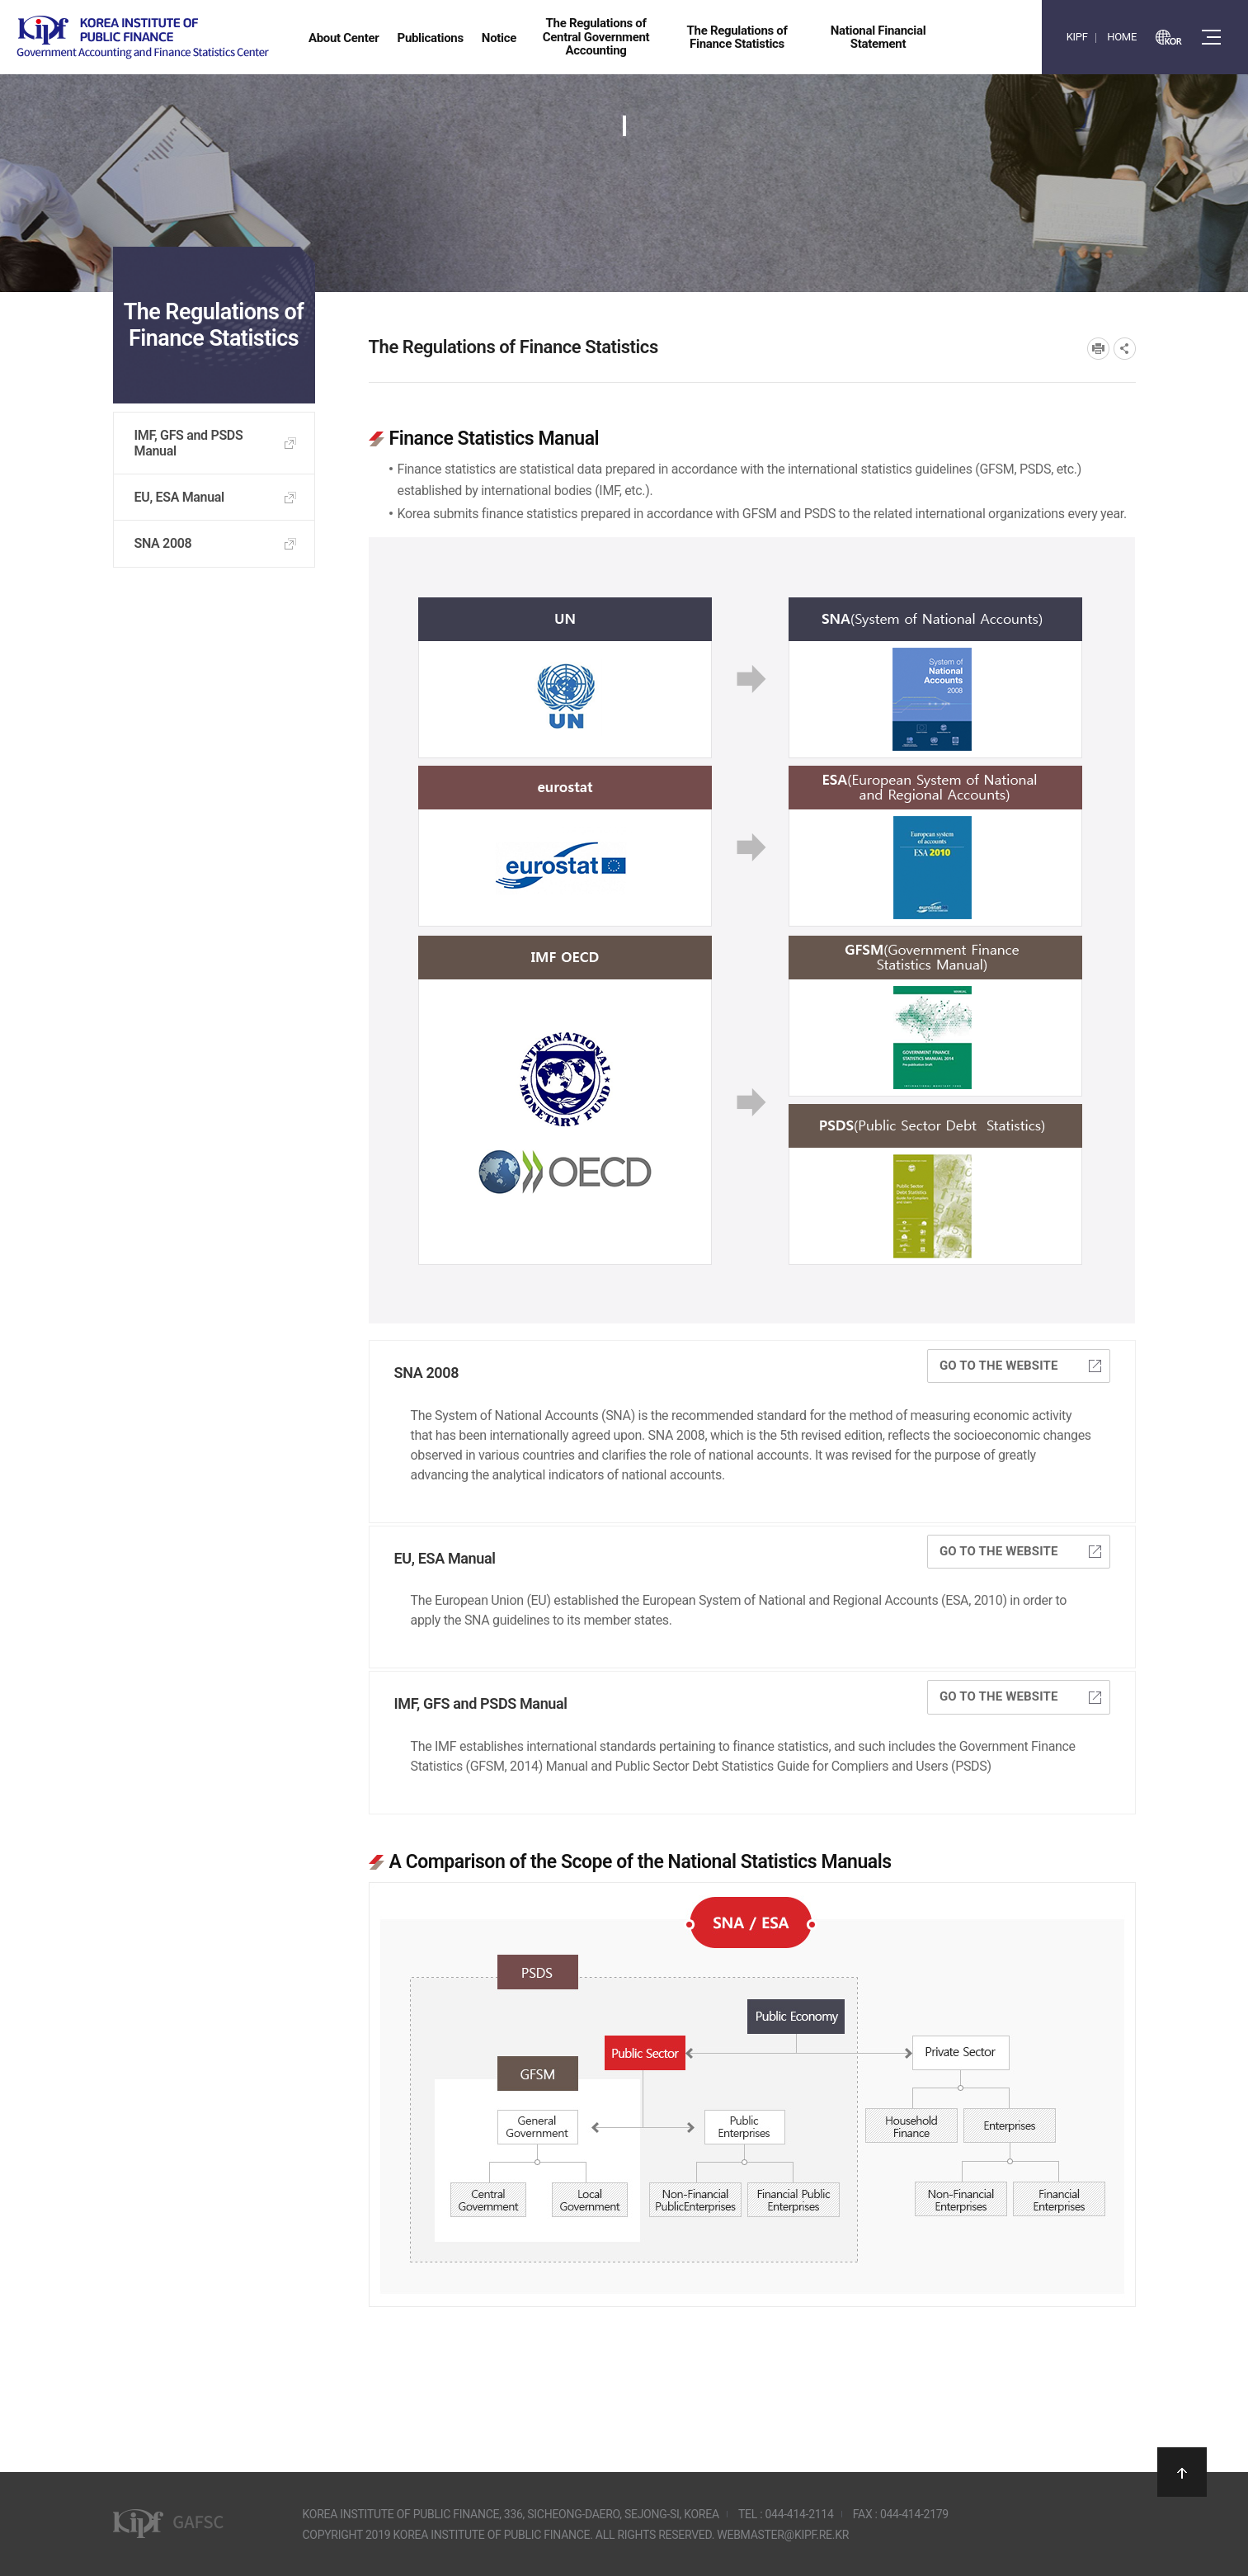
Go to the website (1020, 1365)
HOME (1122, 37)
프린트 (1098, 348)
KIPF (1077, 37)
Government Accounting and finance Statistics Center (142, 37)
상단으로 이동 (1182, 2472)
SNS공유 (1125, 348)
